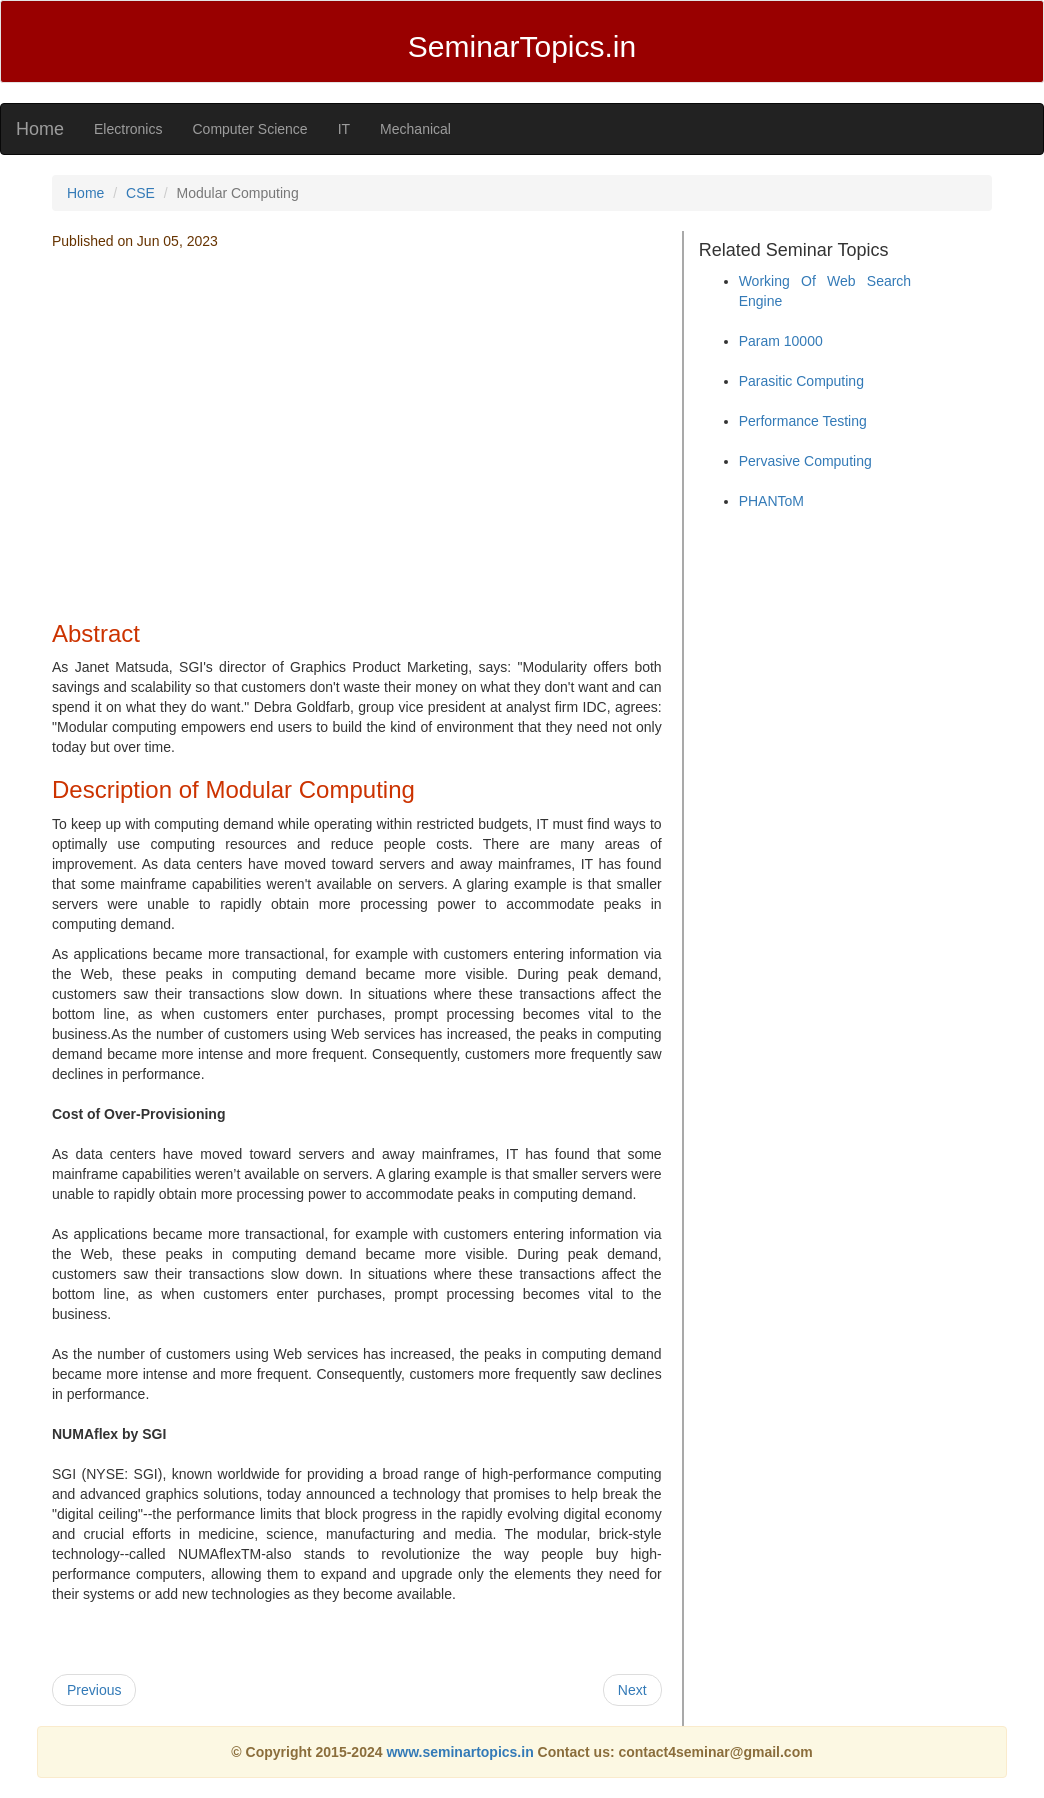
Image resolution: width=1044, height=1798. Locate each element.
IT (344, 129)
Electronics (128, 129)
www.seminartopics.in (461, 1752)
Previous (94, 1690)
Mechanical (415, 129)
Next (632, 1690)
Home (40, 129)
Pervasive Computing (805, 461)
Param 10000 (781, 341)
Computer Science (249, 129)
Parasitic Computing (801, 381)
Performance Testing (803, 421)
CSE (140, 193)
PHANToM (771, 501)
